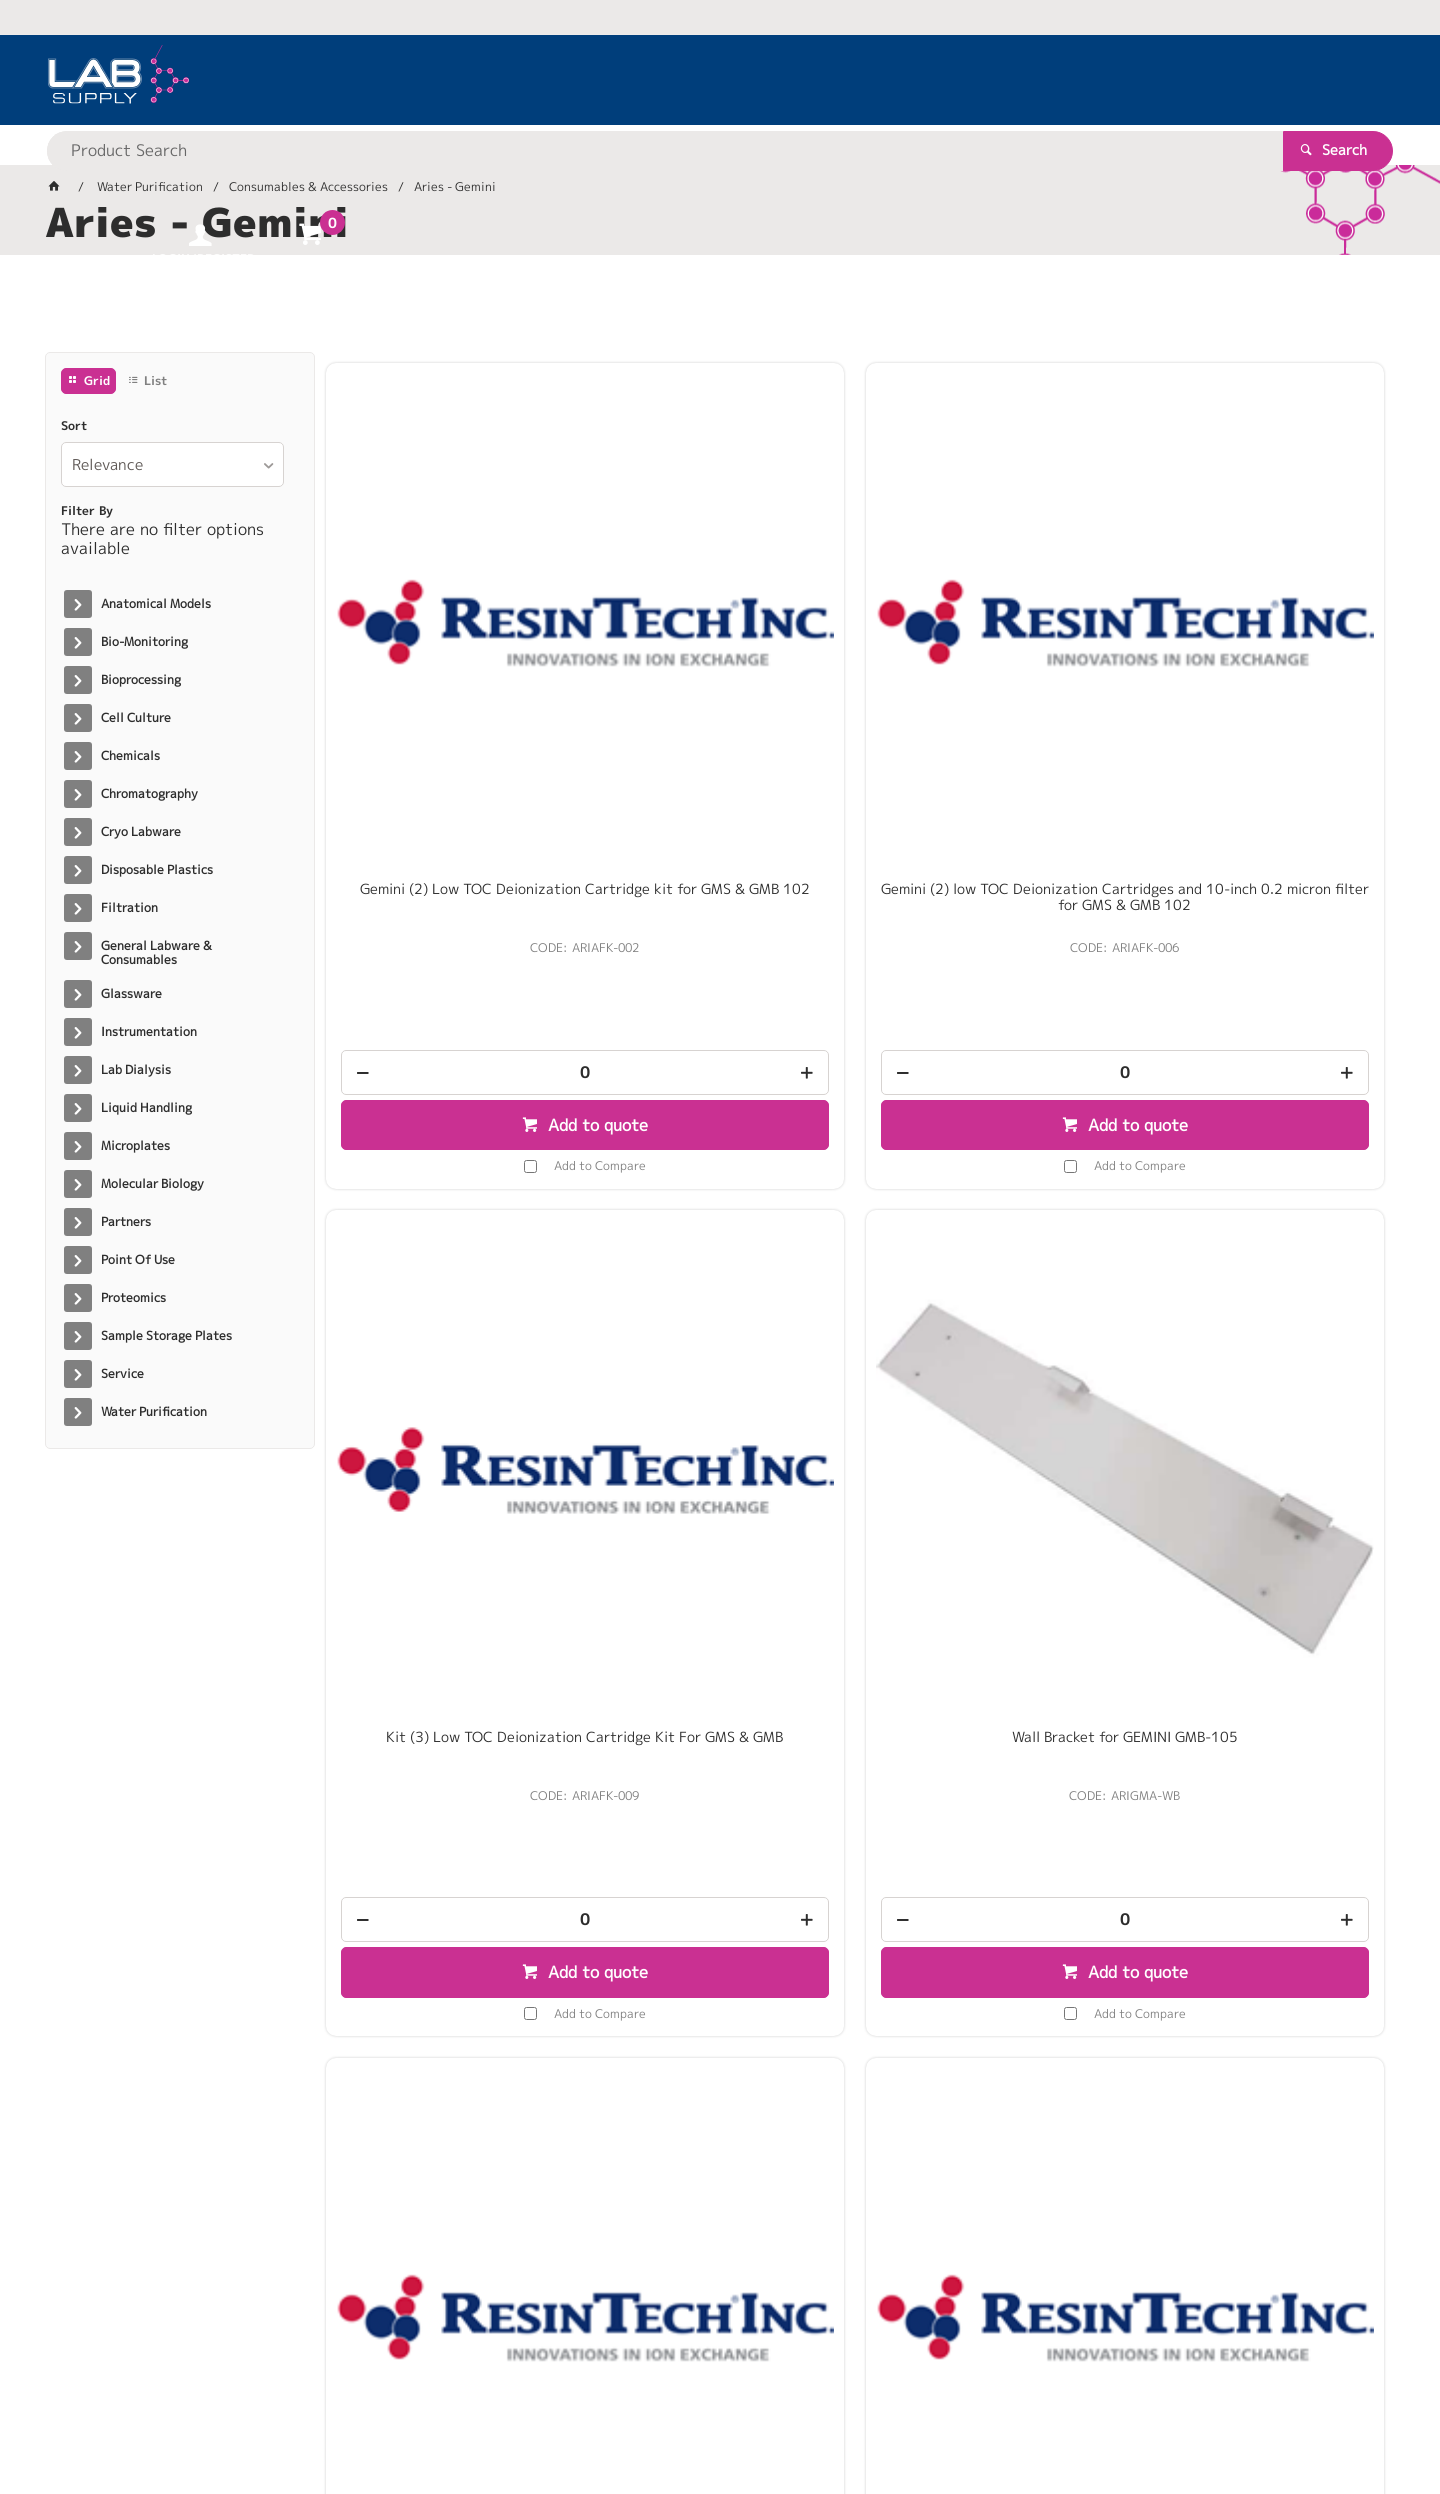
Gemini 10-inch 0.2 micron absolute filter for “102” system (449, 1776)
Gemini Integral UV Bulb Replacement (720, 1197)
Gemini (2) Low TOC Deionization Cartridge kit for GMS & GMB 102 (449, 618)
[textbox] (685, 80)
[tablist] (720, 311)
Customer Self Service (282, 2415)
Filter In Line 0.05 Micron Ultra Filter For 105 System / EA (1260, 1197)
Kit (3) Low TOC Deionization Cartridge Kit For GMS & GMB (989, 618)
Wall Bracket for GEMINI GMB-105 (1260, 610)
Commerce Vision (430, 2415)
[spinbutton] (450, 793)
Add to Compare (465, 886)
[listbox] (172, 464)
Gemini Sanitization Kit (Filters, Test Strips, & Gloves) (990, 1197)
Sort (74, 426)
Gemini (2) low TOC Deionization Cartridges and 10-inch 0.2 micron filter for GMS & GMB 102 (719, 626)
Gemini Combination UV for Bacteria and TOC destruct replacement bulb (449, 1205)
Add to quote (460, 846)
